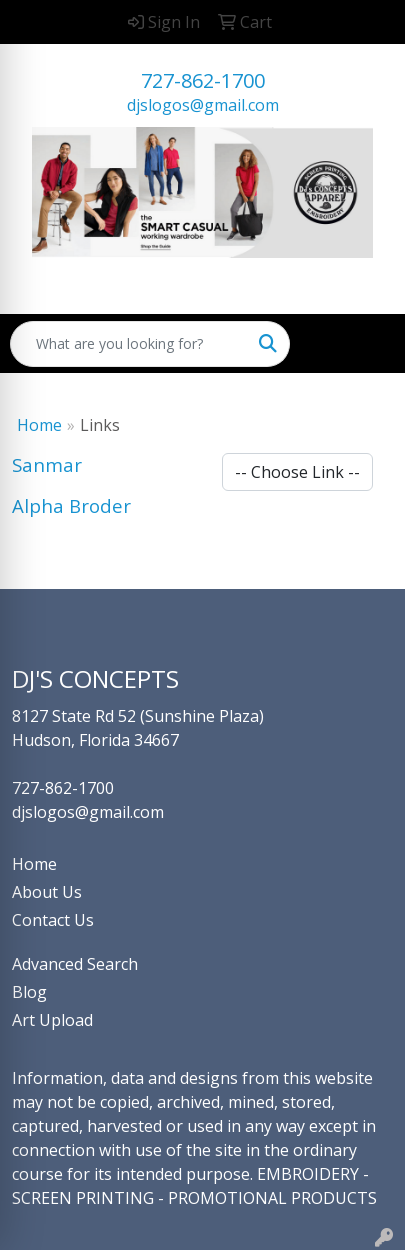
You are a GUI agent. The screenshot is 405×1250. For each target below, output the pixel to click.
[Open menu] (365, 344)
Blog (29, 992)
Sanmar (47, 464)
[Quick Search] (129, 344)
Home (39, 425)
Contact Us (53, 920)
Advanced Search (75, 964)
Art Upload (52, 1020)
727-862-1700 (203, 80)
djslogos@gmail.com (203, 105)
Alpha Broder (71, 505)
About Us (47, 892)
